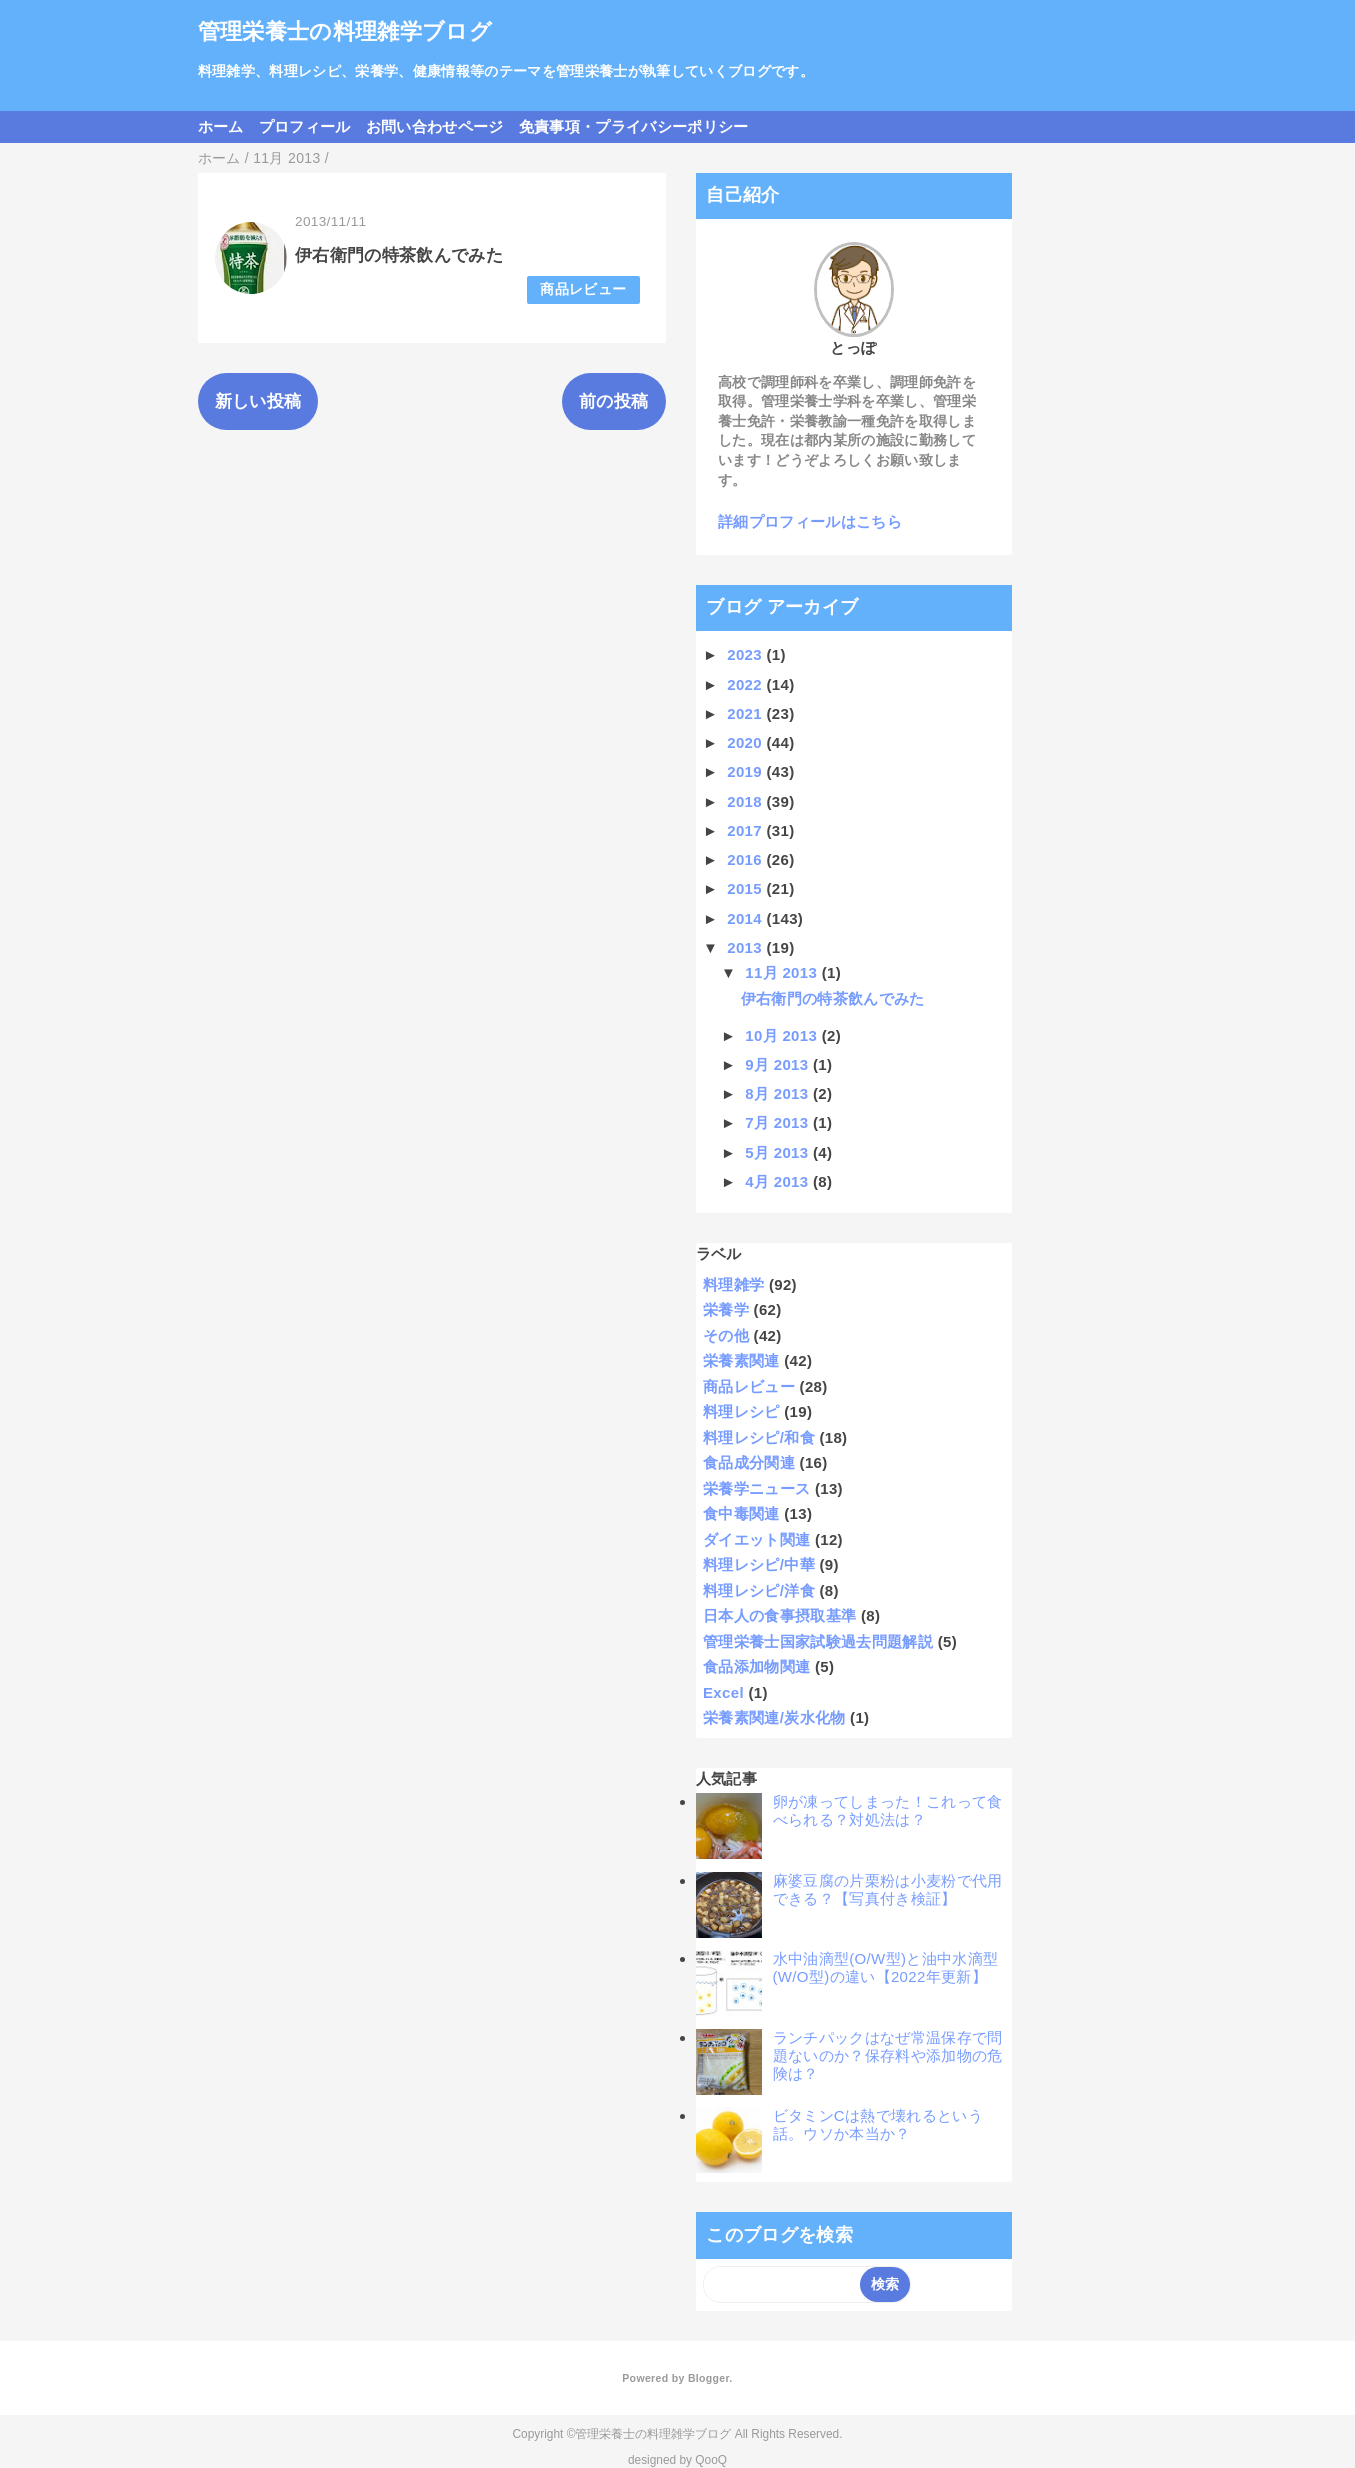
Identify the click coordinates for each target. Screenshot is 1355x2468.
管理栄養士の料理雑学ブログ (345, 31)
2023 (746, 654)
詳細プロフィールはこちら (810, 521)
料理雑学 (733, 1284)
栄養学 (726, 1309)
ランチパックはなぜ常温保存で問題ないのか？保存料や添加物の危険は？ (888, 2055)
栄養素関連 (741, 1360)
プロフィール (305, 126)
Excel (723, 1692)
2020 (746, 742)
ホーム (221, 126)
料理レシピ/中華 (759, 1564)
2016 (746, 859)
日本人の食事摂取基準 (779, 1615)
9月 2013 (779, 1064)
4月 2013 (779, 1181)
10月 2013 (783, 1035)
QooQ (711, 2460)
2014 (746, 918)
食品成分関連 (749, 1462)
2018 (746, 801)
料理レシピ (741, 1411)
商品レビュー (583, 289)
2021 (746, 713)
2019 (746, 771)
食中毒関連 (741, 1513)
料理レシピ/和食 (759, 1437)
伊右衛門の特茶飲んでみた (399, 255)
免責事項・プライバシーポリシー (634, 126)
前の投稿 (613, 401)
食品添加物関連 (756, 1666)
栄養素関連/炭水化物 (774, 1717)
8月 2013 (779, 1093)
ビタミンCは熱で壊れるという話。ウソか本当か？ (878, 2124)
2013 (746, 947)
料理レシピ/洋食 (759, 1590)
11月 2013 (783, 972)
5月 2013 (779, 1152)
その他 (726, 1335)
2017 (746, 830)
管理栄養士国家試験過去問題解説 (818, 1641)
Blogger (708, 2378)
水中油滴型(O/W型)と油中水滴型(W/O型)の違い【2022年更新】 (886, 1967)
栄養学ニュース (756, 1488)
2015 (746, 888)
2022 (746, 684)
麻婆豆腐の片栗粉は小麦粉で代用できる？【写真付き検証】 (888, 1889)
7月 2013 (779, 1122)
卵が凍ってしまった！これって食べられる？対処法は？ (888, 1810)
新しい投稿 (258, 401)
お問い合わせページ (435, 126)
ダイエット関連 (756, 1539)
